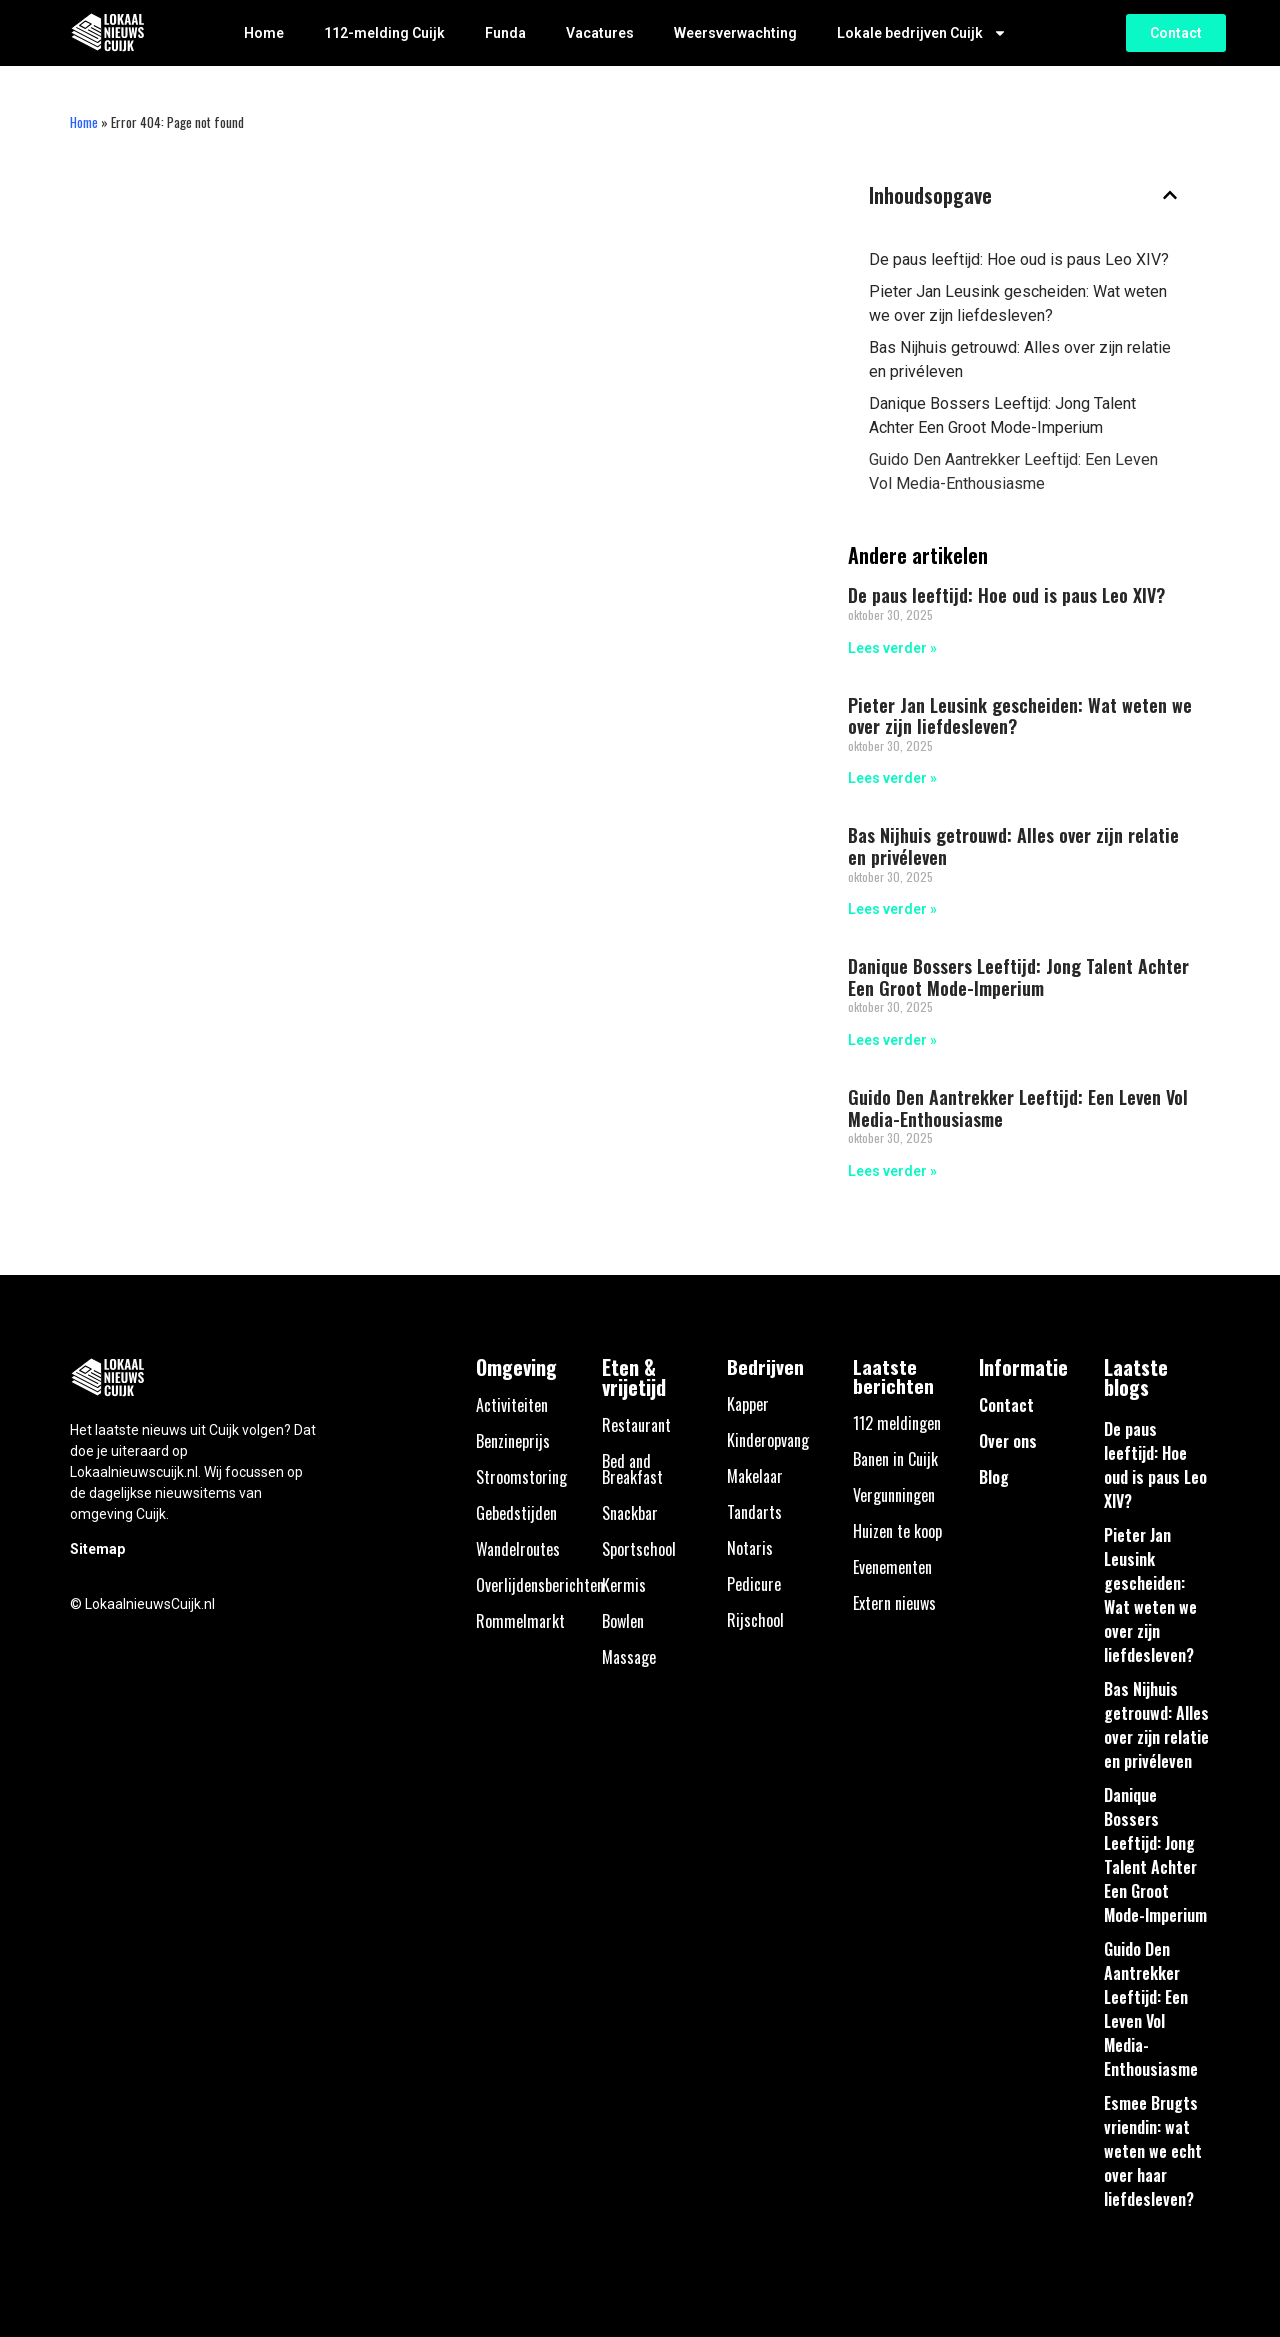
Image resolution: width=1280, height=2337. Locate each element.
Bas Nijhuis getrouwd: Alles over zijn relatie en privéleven (1020, 359)
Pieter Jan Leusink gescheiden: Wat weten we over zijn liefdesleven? (1018, 303)
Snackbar (630, 1513)
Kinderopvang (768, 1440)
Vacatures (600, 33)
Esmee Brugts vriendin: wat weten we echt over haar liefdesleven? (1153, 2151)
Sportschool (639, 1549)
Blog (994, 1477)
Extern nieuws (894, 1603)
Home (264, 33)
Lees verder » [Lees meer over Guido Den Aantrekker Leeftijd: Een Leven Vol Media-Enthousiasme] (892, 1171)
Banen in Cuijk (895, 1459)
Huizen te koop (897, 1531)
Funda (505, 33)
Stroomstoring (521, 1477)
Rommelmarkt (520, 1621)
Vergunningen (894, 1495)
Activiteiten (512, 1405)
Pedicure (754, 1584)
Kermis (624, 1585)
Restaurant (636, 1425)
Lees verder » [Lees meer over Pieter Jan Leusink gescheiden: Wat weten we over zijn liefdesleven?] (892, 778)
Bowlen (623, 1621)
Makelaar (755, 1476)
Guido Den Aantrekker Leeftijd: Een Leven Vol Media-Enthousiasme (1013, 471)
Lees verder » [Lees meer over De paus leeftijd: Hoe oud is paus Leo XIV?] (892, 648)
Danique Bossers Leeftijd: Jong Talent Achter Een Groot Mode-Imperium (1002, 415)
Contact (1006, 1405)
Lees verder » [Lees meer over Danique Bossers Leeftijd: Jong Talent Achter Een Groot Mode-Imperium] (892, 1040)
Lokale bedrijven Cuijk (922, 33)
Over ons (1008, 1441)
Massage (629, 1657)
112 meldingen (897, 1423)
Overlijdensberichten (540, 1585)
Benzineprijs (513, 1441)
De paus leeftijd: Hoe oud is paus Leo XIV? (1019, 259)
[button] (1170, 195)
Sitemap (97, 1549)
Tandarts (754, 1512)
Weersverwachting (735, 33)
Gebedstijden (516, 1513)
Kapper (748, 1404)
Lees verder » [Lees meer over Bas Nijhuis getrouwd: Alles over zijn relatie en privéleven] (892, 909)
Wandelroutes (518, 1549)
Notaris (750, 1548)
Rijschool (755, 1620)
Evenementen (892, 1567)
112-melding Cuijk (384, 33)
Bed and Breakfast (632, 1469)
